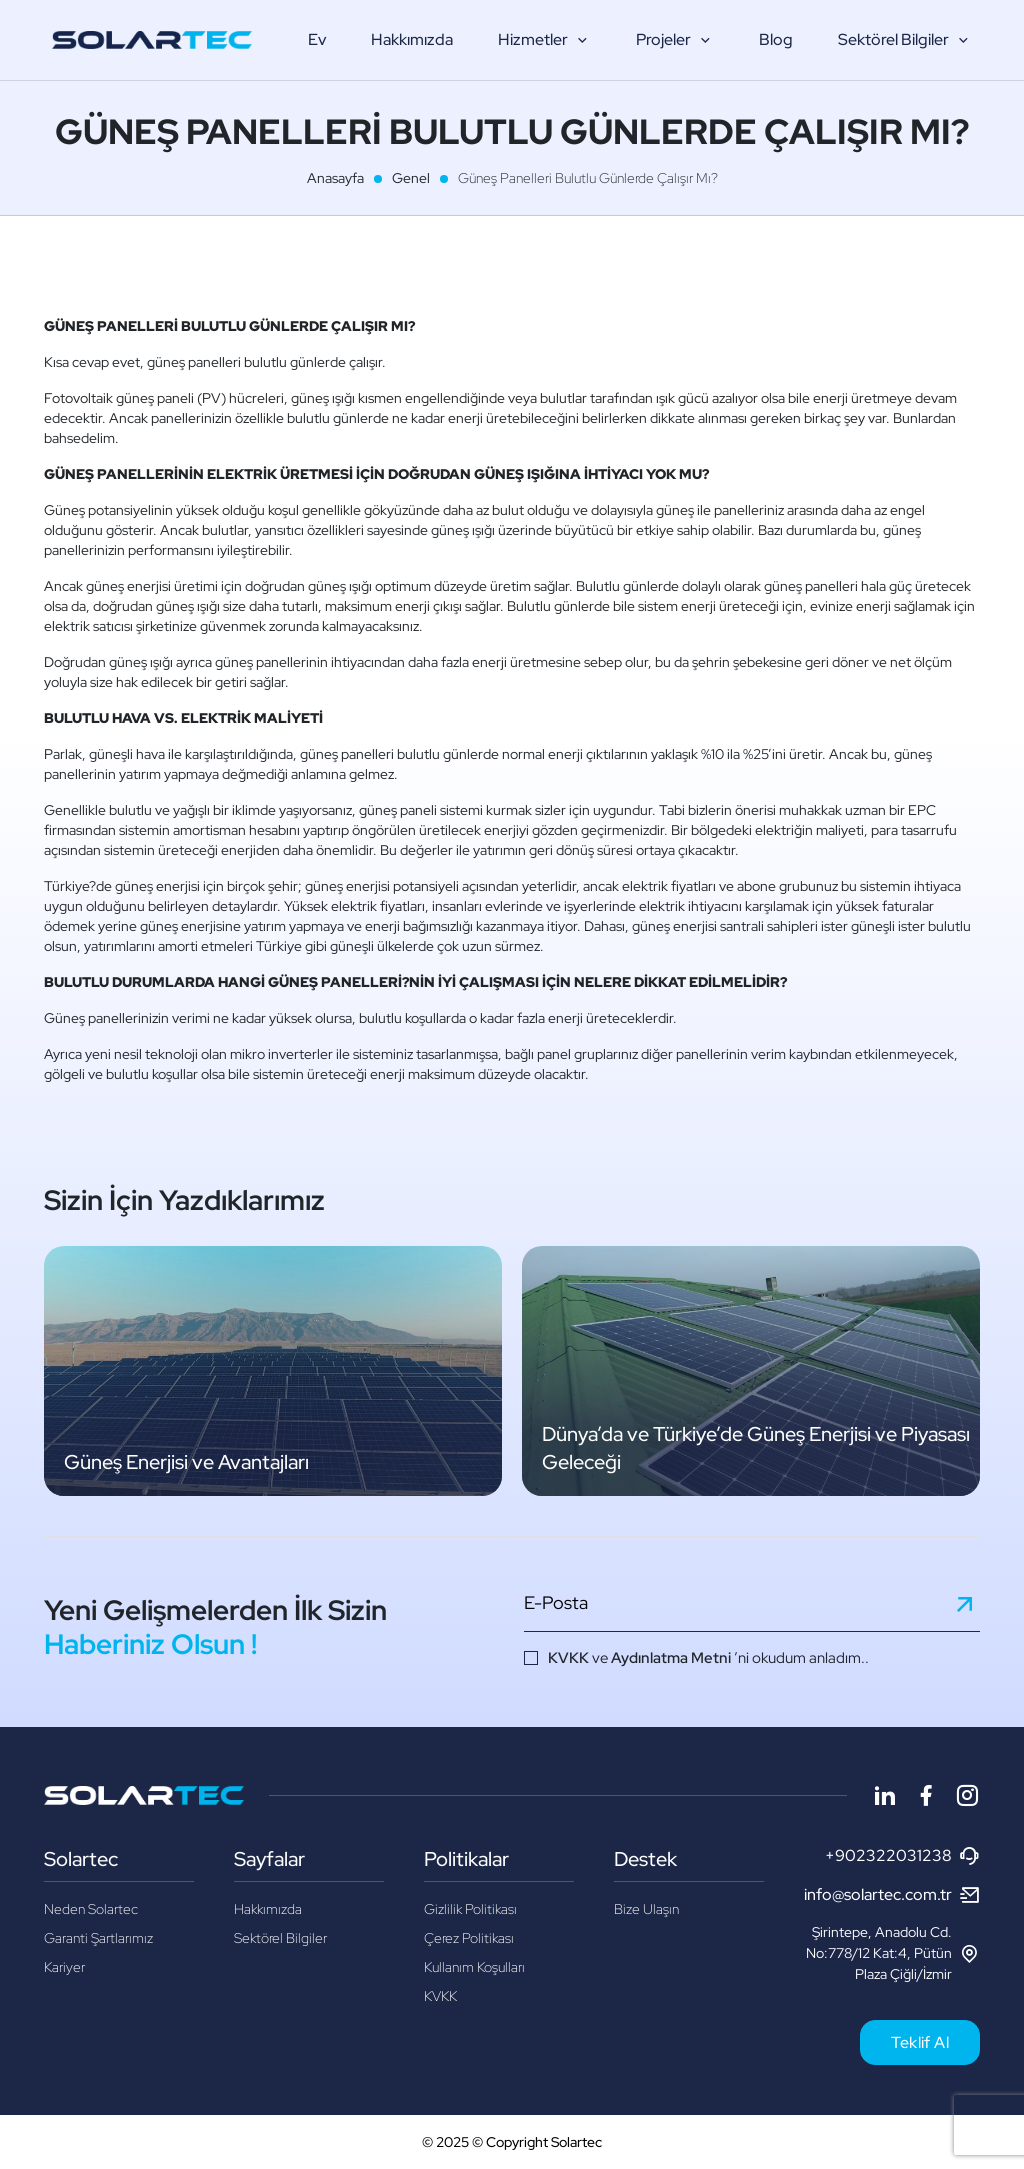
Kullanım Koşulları (474, 1967)
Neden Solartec (91, 1909)
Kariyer (64, 1967)
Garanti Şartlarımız (98, 1938)
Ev (317, 39)
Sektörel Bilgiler (905, 40)
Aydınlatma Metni (671, 1658)
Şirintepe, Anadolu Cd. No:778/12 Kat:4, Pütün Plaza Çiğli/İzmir (893, 1953)
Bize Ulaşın (646, 1909)
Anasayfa (335, 178)
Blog (776, 39)
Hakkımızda (412, 39)
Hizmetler (544, 40)
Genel (411, 178)
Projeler (675, 40)
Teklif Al (920, 2042)
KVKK (568, 1658)
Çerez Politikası (469, 1938)
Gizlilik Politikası (470, 1909)
